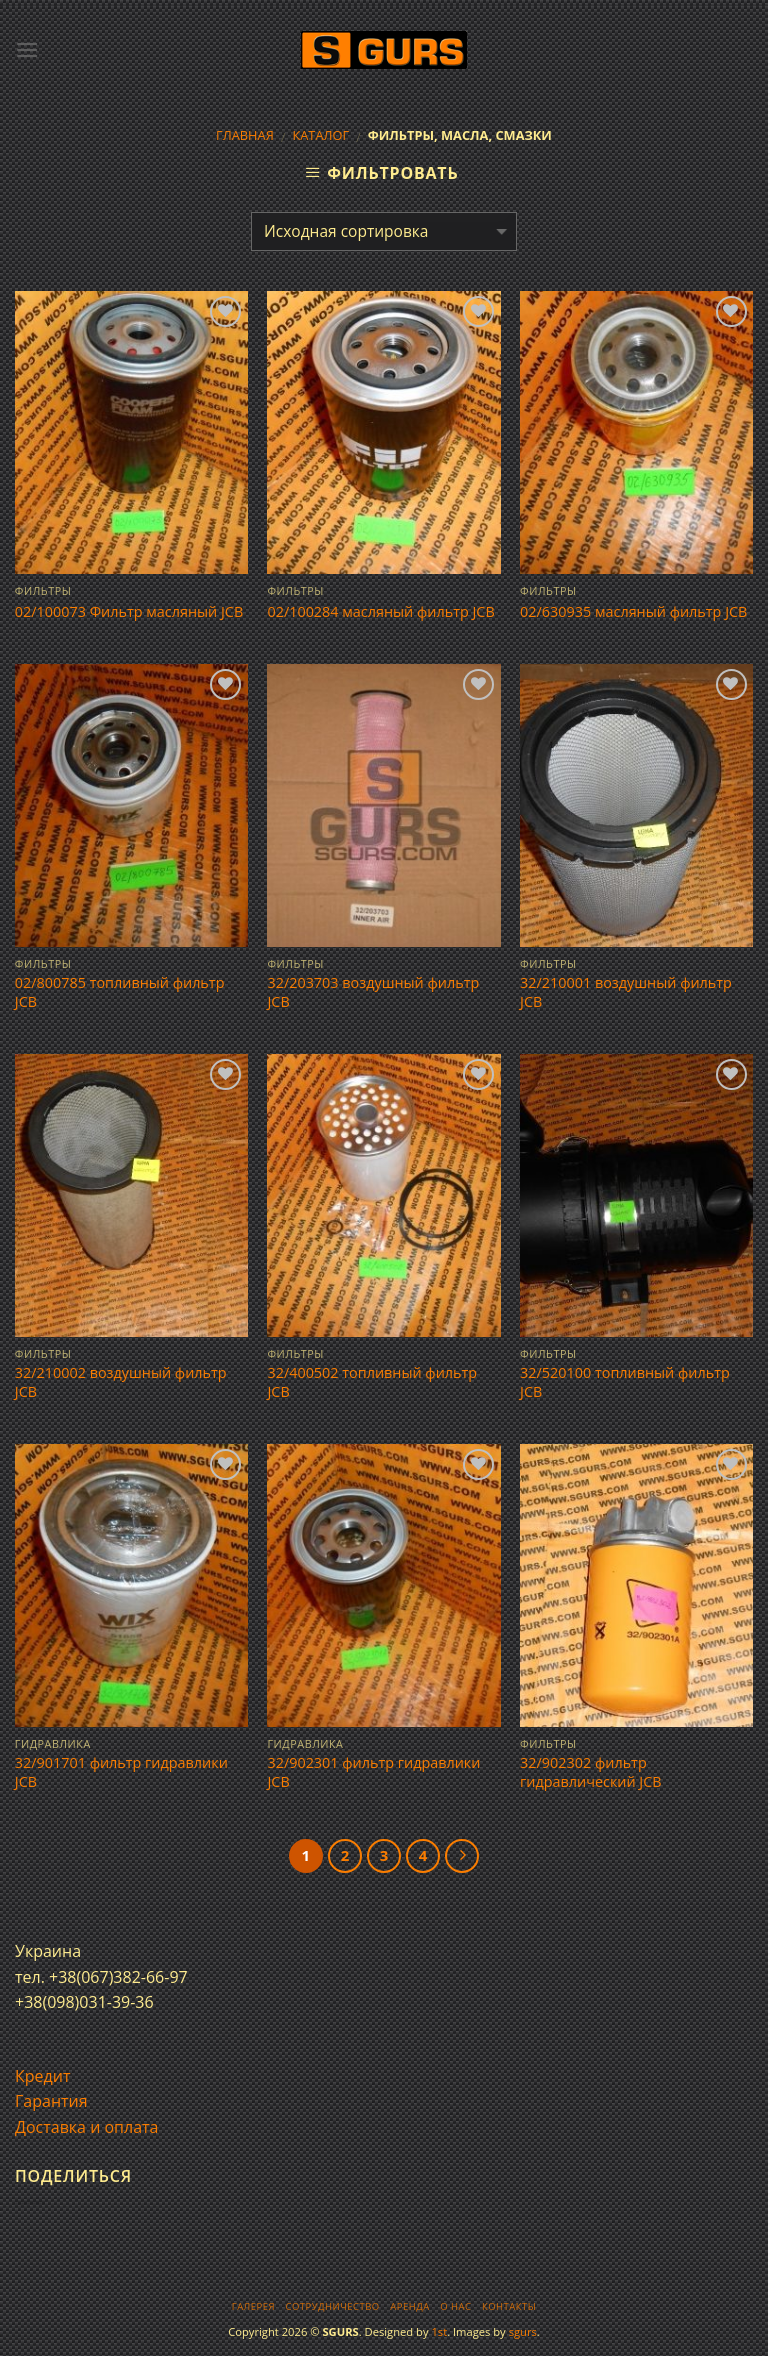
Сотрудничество (333, 2306)
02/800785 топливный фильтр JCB (120, 992)
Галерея (253, 2306)
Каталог (320, 135)
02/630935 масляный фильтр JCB (633, 612)
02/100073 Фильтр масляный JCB (129, 612)
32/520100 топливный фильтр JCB (625, 1382)
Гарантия (51, 2101)
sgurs (523, 2331)
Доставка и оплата (87, 2127)
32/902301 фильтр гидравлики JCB (373, 1772)
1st (439, 2331)
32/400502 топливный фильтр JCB (372, 1382)
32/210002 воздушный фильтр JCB (121, 1382)
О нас (455, 2306)
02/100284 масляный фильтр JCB (380, 612)
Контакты (509, 2306)
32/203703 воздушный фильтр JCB (373, 992)
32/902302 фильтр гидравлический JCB (590, 1772)
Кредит (42, 2076)
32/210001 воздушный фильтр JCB (626, 992)
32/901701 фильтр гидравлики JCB (121, 1772)
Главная (245, 135)
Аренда (409, 2306)
